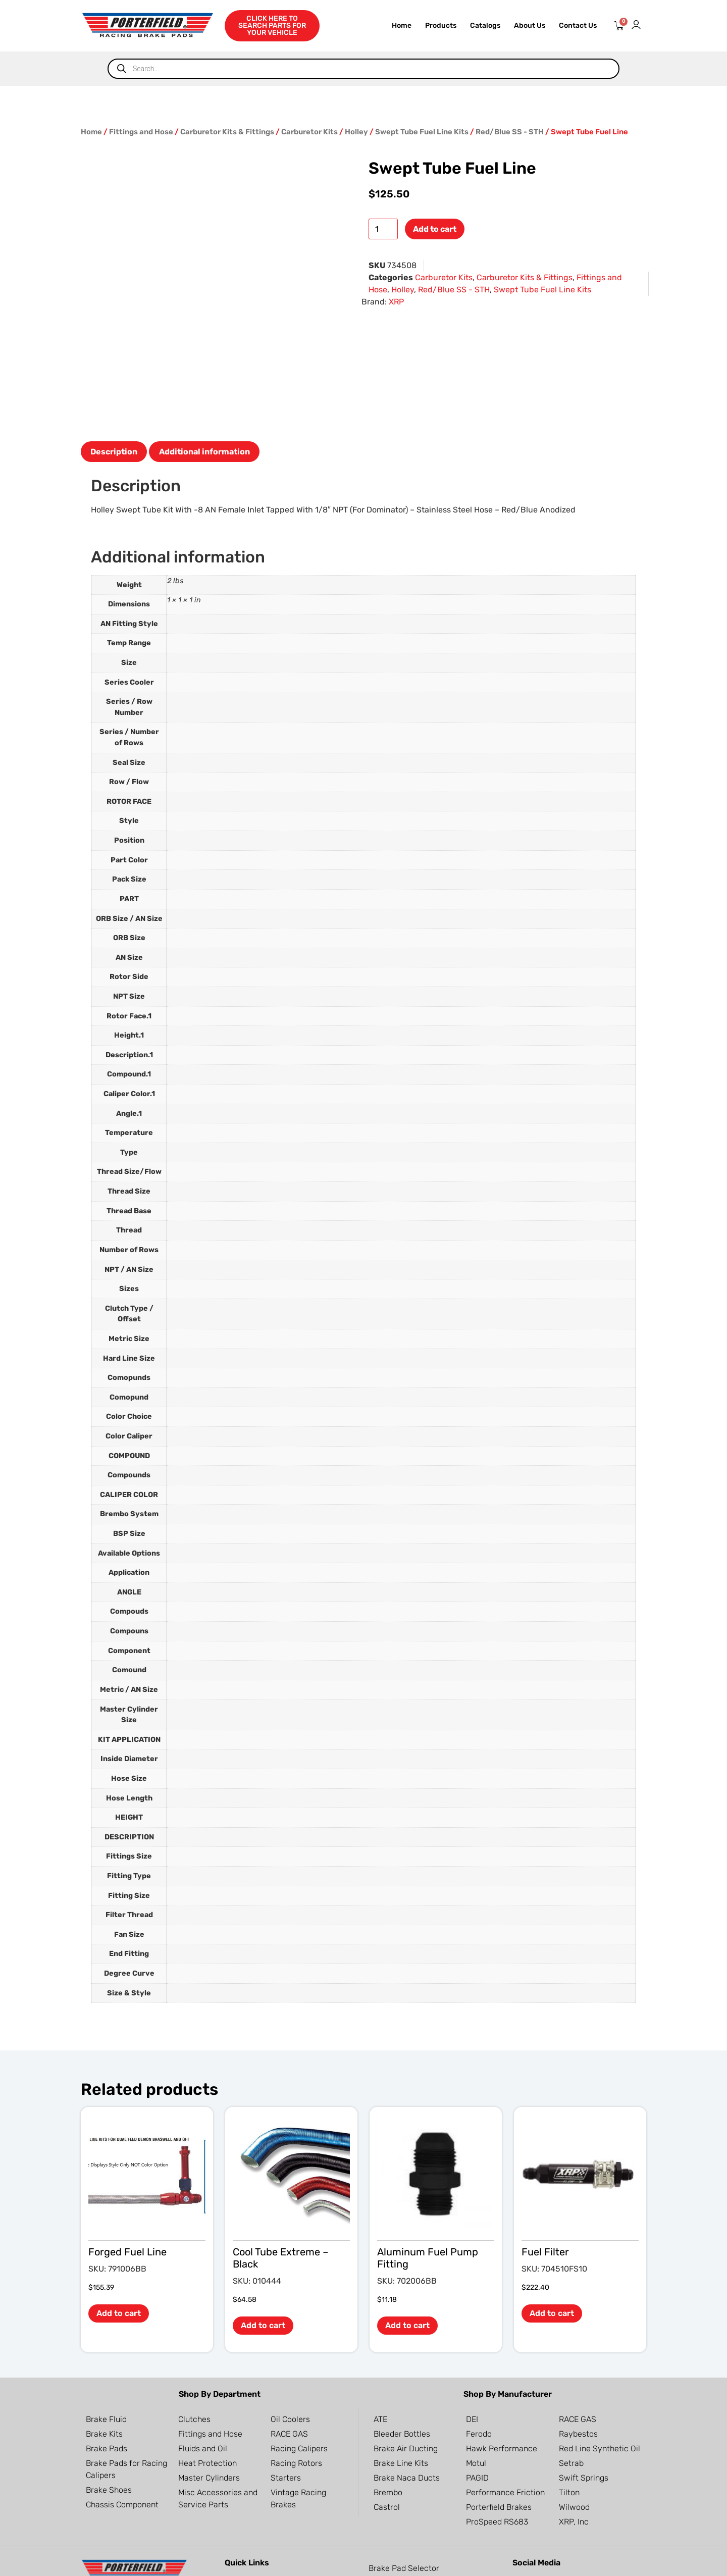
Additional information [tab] (204, 323)
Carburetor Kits (309, 131)
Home (401, 25)
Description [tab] (113, 323)
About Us (529, 25)
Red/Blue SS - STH (510, 131)
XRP (396, 301)
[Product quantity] (383, 229)
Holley (356, 131)
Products (440, 25)
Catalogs (485, 25)
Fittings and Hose (141, 131)
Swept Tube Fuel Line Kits (422, 131)
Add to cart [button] (118, 2185)
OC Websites (136, 2561)
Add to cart (434, 229)
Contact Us (578, 25)
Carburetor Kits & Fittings (227, 131)
